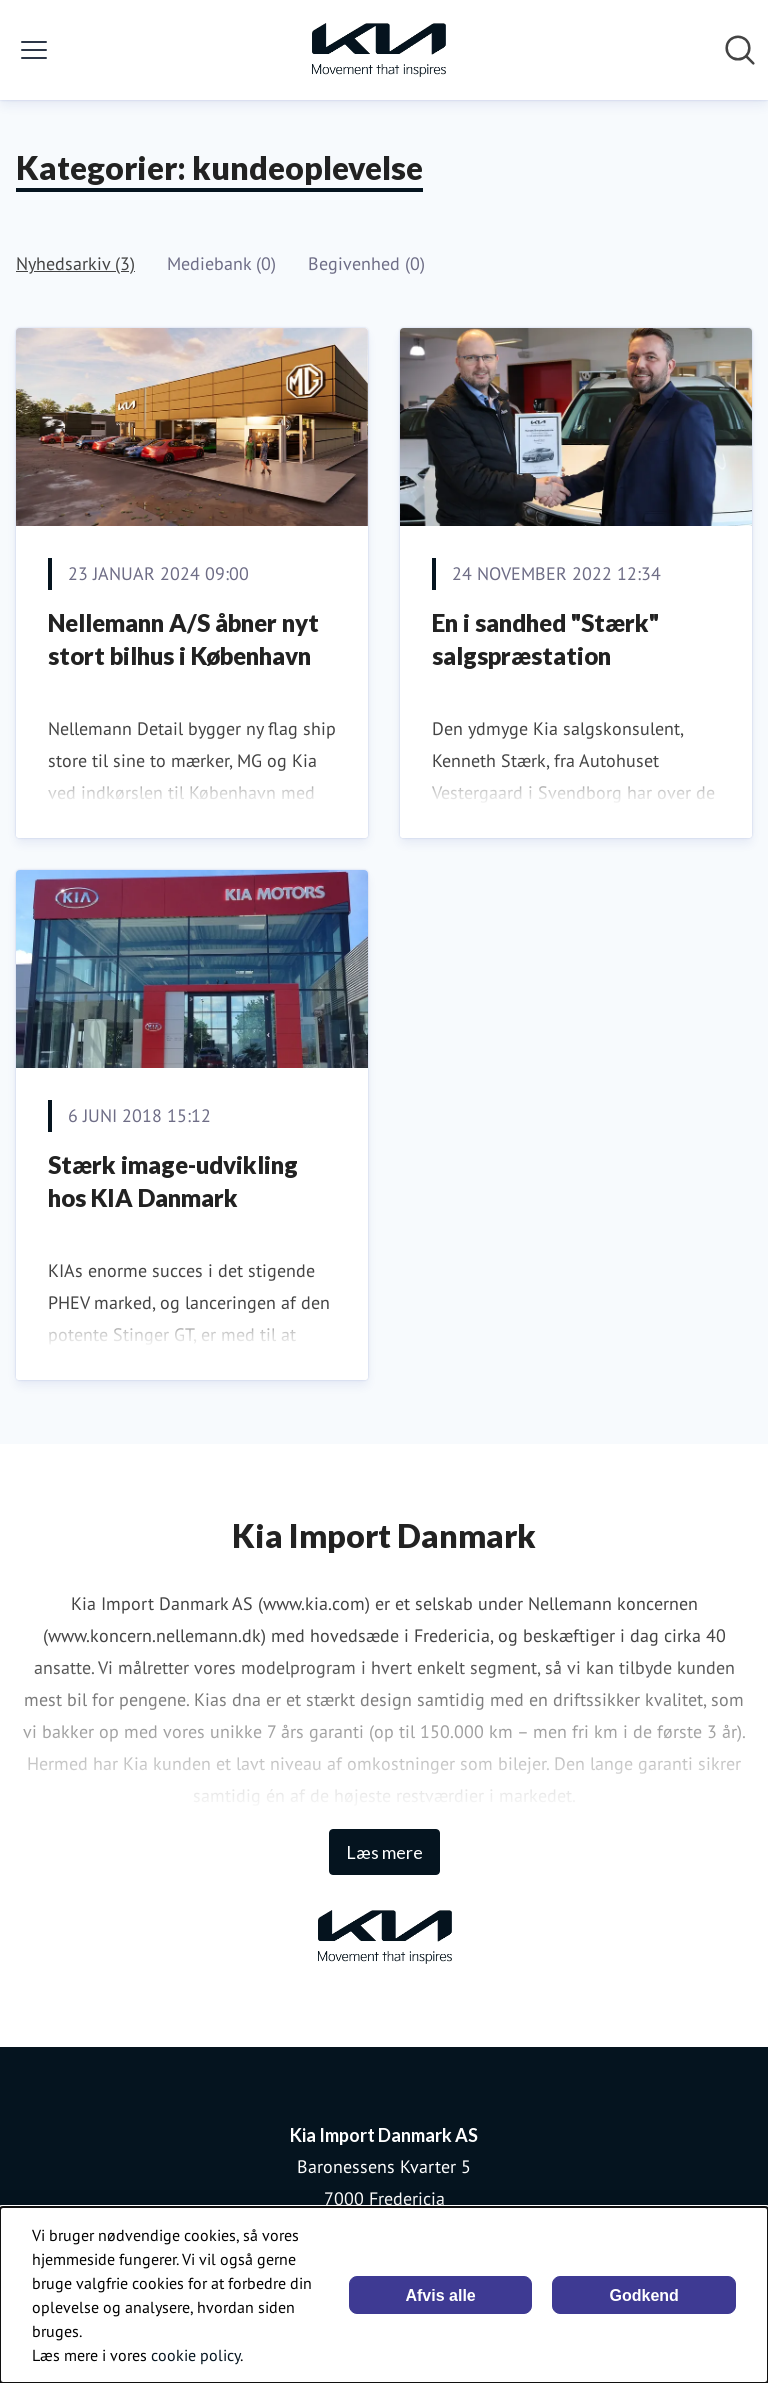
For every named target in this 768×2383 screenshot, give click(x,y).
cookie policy (195, 2355)
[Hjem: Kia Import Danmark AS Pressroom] (378, 50)
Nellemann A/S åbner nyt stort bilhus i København (183, 639)
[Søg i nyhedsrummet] (740, 50)
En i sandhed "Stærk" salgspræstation (545, 639)
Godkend (644, 2295)
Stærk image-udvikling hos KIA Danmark (173, 1181)
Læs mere (384, 1852)
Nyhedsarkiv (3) (75, 263)
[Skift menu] (34, 50)
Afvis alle (440, 2295)
